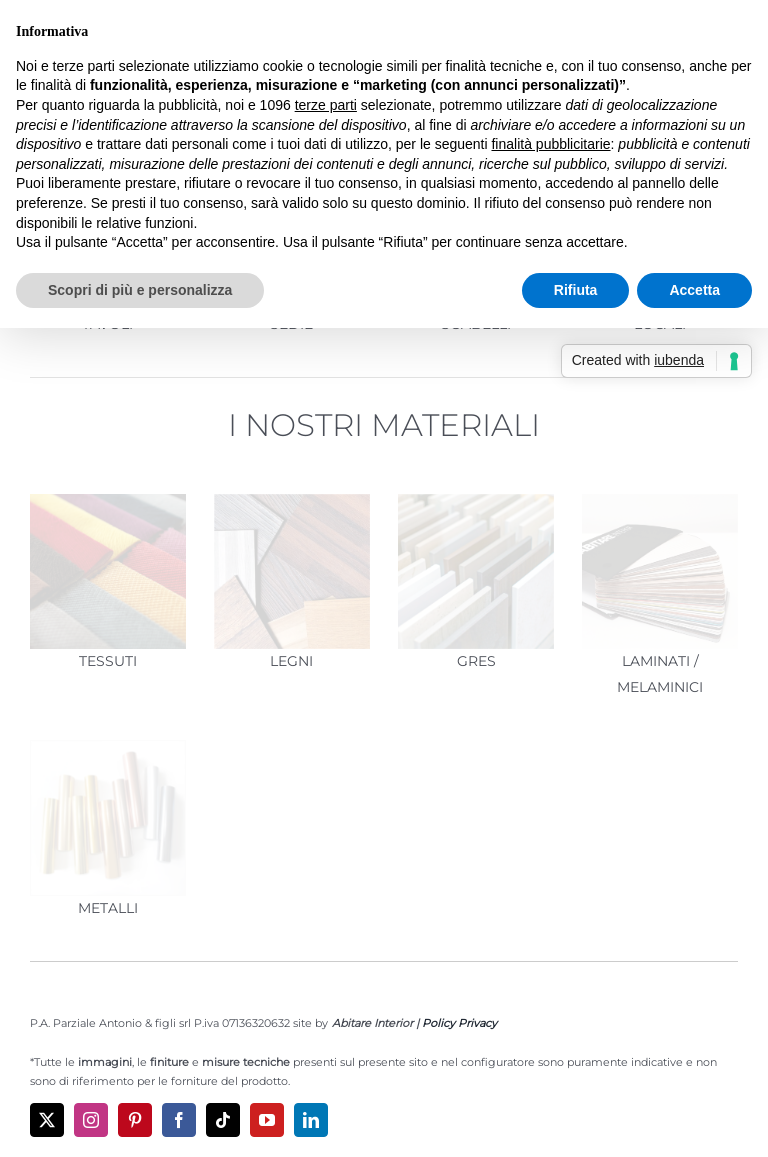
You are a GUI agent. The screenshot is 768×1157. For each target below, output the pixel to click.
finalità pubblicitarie (550, 144)
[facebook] (179, 1120)
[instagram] (91, 1120)
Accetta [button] (694, 290)
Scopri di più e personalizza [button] (140, 290)
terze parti (326, 105)
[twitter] (47, 1120)
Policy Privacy (459, 1023)
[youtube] (267, 1120)
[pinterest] (135, 1120)
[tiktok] (223, 1120)
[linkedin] (311, 1120)
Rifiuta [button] (576, 290)
